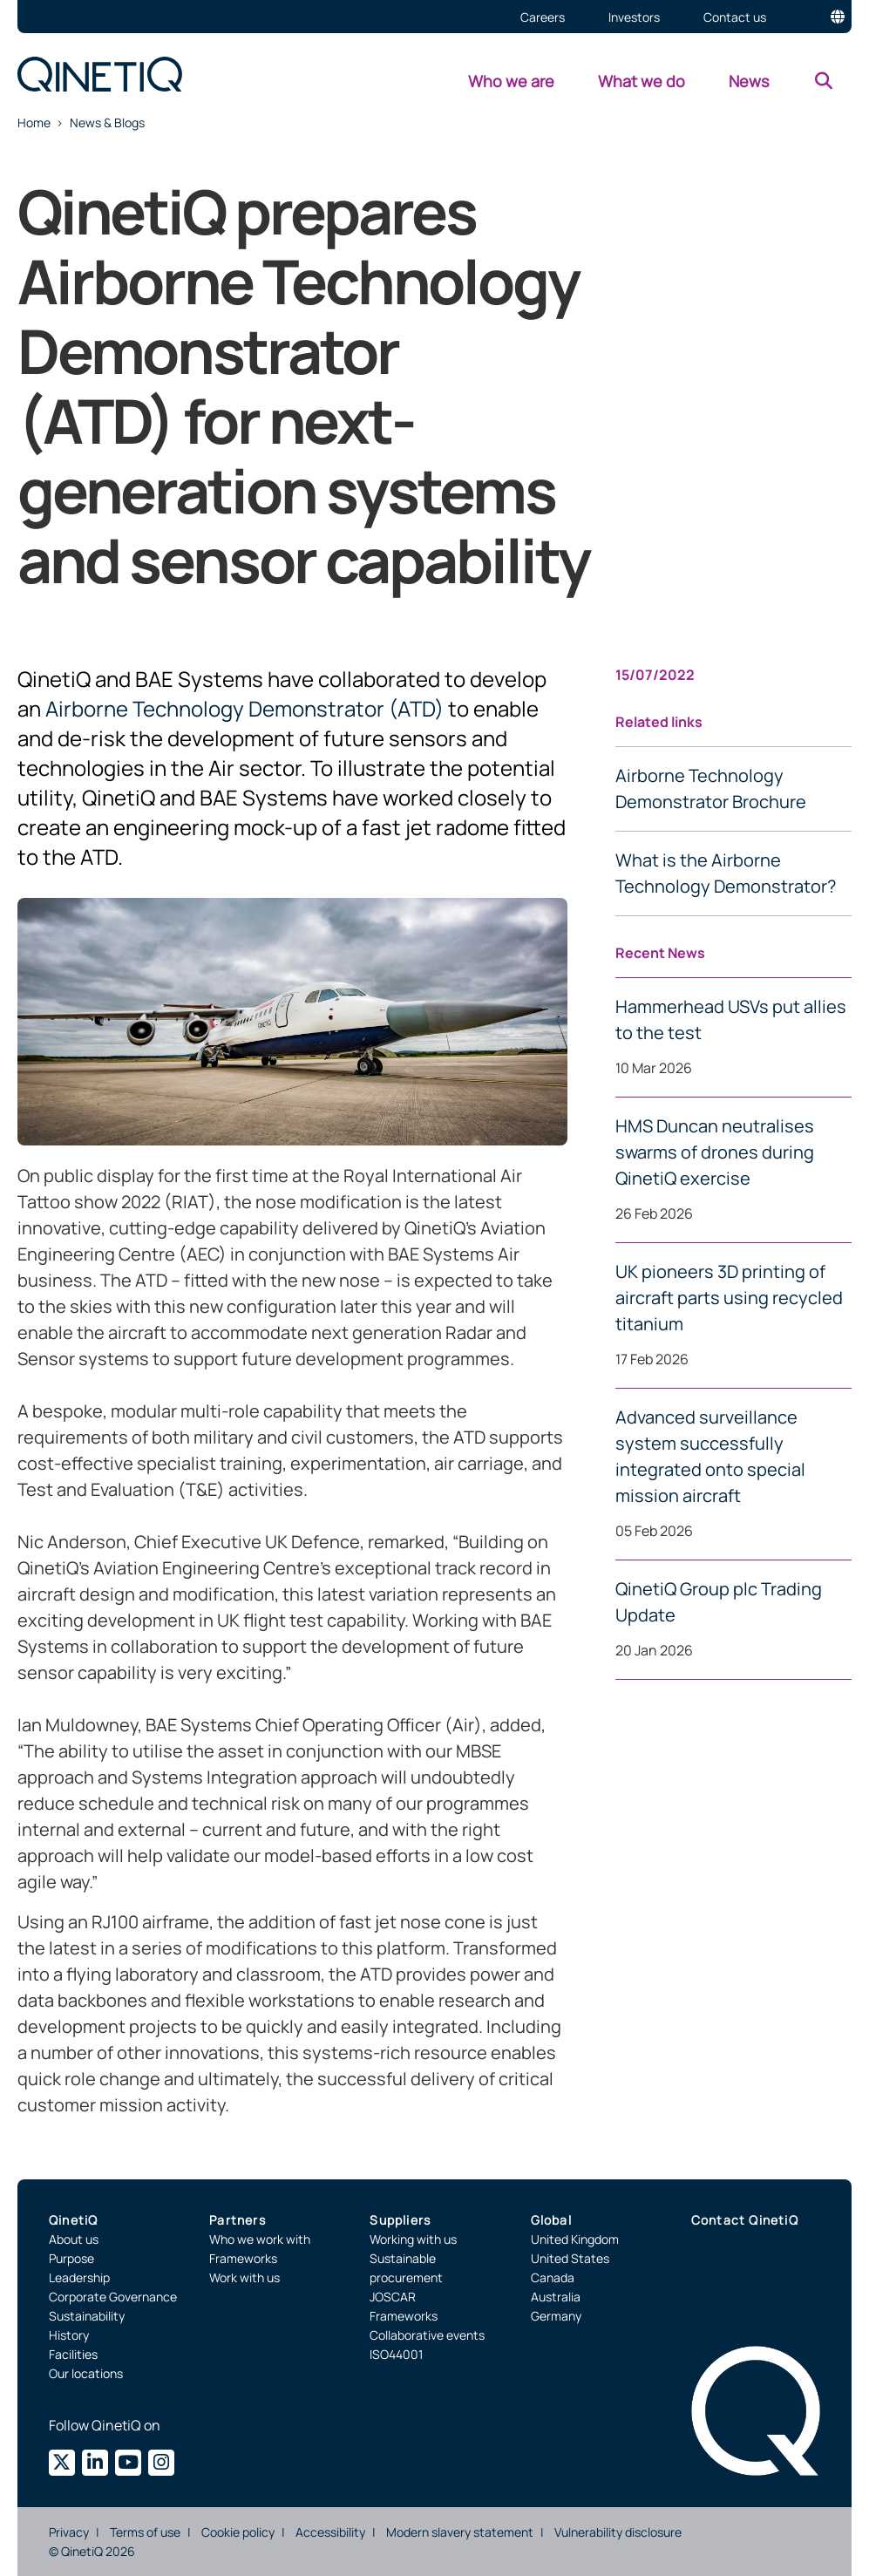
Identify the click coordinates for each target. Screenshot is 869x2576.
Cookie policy (238, 2532)
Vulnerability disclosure (618, 2532)
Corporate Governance (113, 2296)
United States (570, 2258)
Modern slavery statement (459, 2532)
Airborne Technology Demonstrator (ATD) (244, 708)
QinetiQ (73, 2220)
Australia (555, 2296)
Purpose (71, 2258)
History (69, 2335)
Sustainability (87, 2316)
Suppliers (400, 2220)
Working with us (413, 2239)
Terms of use (145, 2532)
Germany (556, 2316)
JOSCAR (393, 2296)
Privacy (69, 2532)
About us (73, 2239)
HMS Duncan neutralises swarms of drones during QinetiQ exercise (714, 1152)
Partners (237, 2220)
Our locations (86, 2373)
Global (551, 2220)
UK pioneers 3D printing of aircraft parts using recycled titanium (729, 1298)
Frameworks (243, 2258)
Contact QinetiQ (744, 2220)
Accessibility (330, 2532)
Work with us (244, 2277)
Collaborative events (427, 2335)
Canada (552, 2277)
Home (34, 122)
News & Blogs (107, 122)
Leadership (79, 2277)
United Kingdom (575, 2239)
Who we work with (259, 2239)
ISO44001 (396, 2354)
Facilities (73, 2354)
